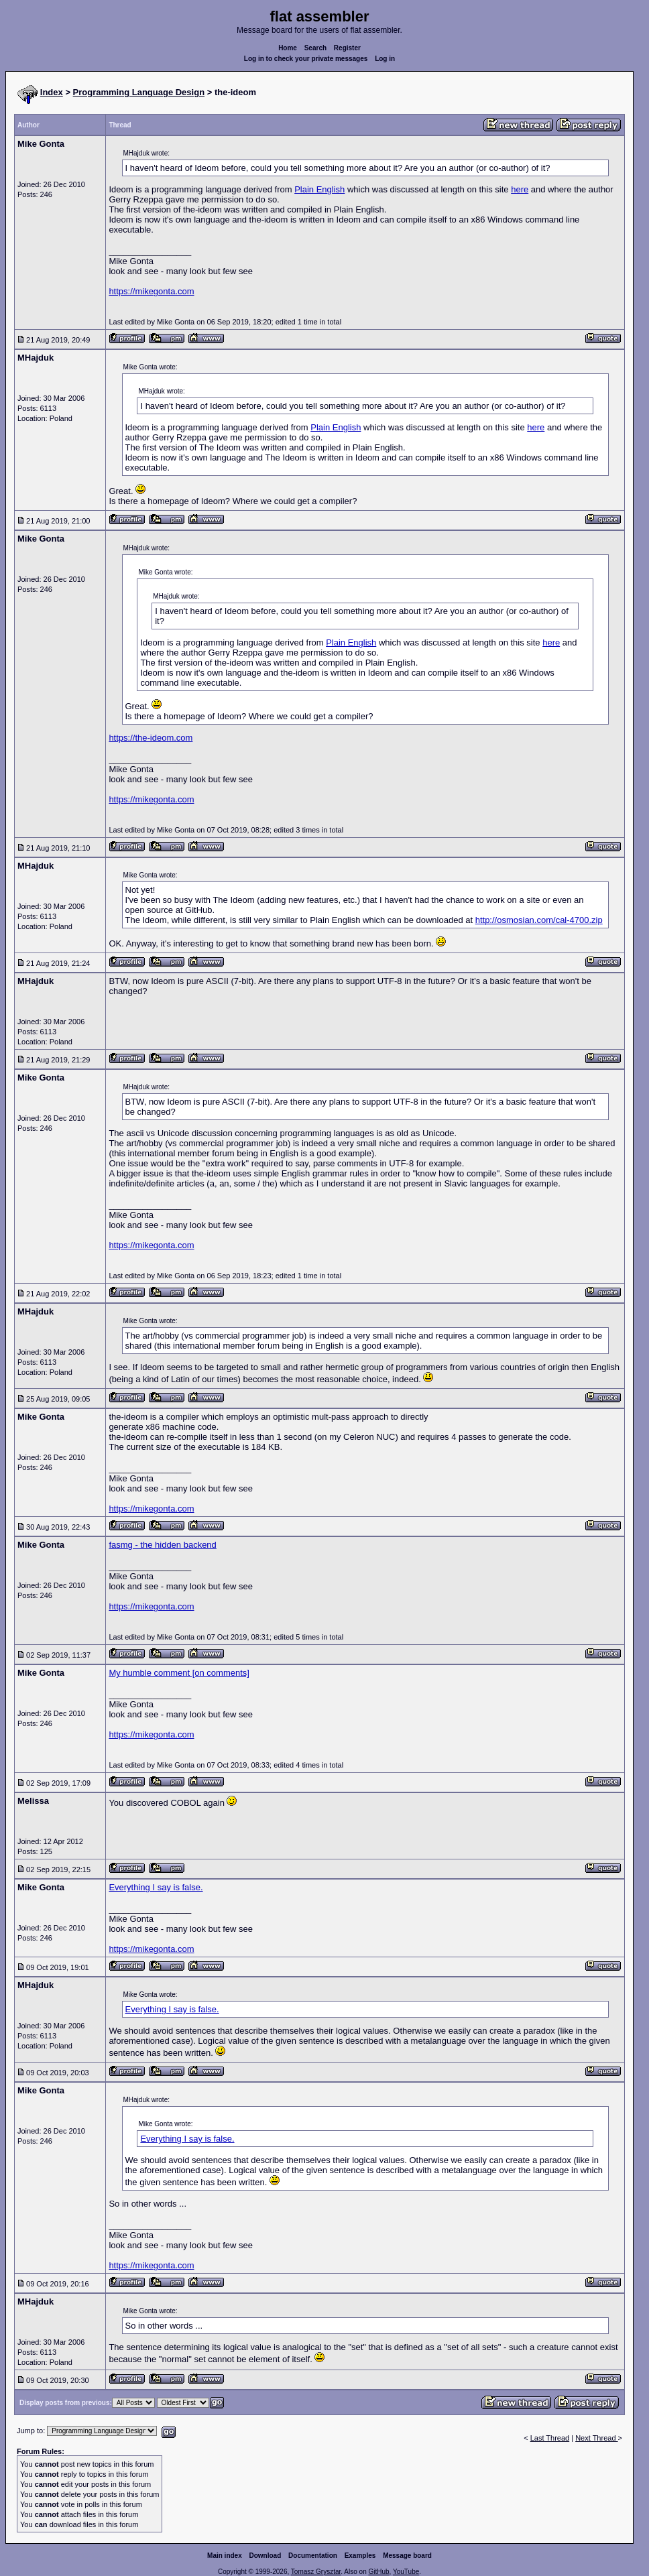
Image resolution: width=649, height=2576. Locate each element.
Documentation (312, 2555)
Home (287, 48)
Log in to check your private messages (306, 58)
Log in (385, 58)
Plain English (319, 189)
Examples (360, 2555)
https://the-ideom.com (150, 738)
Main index (224, 2555)
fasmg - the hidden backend (162, 1545)
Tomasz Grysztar (316, 2571)
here (519, 189)
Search (315, 48)
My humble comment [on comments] (179, 1673)
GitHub (378, 2571)
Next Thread (596, 2438)
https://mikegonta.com (151, 291)
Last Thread (550, 2438)
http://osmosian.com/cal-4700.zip (539, 920)
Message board (407, 2555)
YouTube (406, 2571)
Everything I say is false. (155, 1887)
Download (265, 2555)
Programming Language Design (138, 92)
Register (347, 48)
